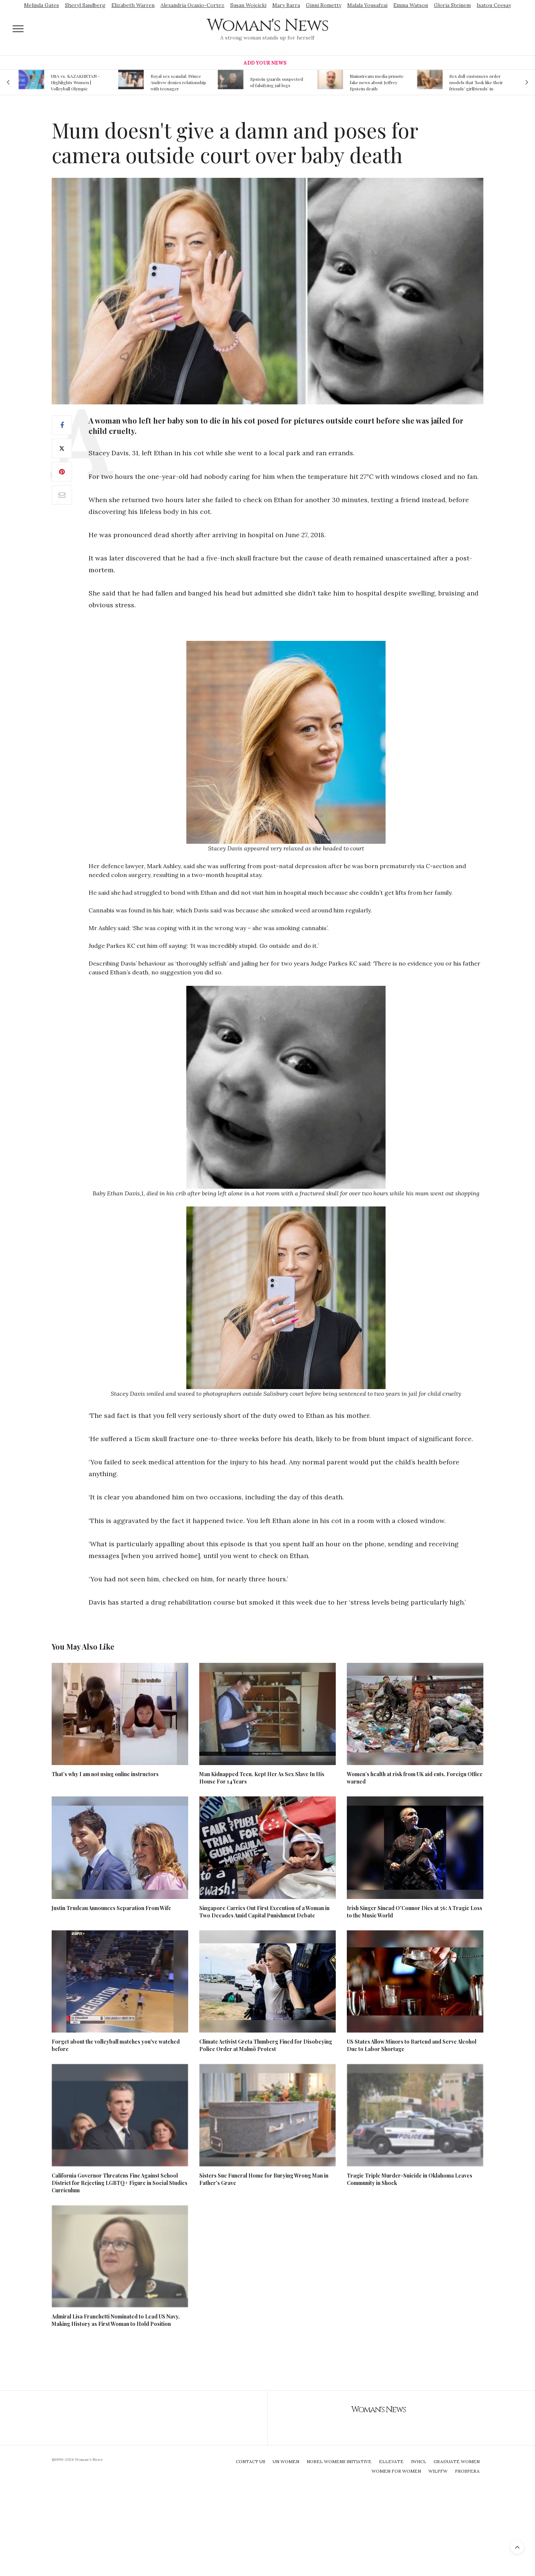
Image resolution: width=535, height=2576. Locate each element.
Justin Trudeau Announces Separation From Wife (111, 1908)
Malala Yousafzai (367, 5)
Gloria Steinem (452, 5)
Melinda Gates (41, 5)
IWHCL (418, 2461)
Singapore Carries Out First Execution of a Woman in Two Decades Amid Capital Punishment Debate (264, 1912)
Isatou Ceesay (494, 5)
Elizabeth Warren (133, 5)
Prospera (467, 2471)
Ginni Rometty (323, 5)
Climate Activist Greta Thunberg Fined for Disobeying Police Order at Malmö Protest (265, 2045)
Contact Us (250, 2461)
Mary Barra (286, 5)
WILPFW (438, 2471)
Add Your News (265, 63)
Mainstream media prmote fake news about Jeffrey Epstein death (377, 82)
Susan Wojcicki (248, 5)
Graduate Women (457, 2461)
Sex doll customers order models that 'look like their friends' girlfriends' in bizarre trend (476, 82)
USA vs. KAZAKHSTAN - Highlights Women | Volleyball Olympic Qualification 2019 (75, 82)
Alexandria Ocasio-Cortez (192, 5)
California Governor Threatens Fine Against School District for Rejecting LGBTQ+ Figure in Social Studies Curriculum (119, 2183)
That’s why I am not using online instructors (105, 1774)
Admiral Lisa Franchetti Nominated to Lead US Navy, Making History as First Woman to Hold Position (116, 2320)
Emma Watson (410, 5)
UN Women (286, 2461)
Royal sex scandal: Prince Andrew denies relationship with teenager (178, 82)
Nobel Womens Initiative (339, 2461)
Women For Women (396, 2471)
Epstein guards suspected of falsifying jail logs (276, 82)
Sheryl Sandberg (85, 5)
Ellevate (391, 2461)
